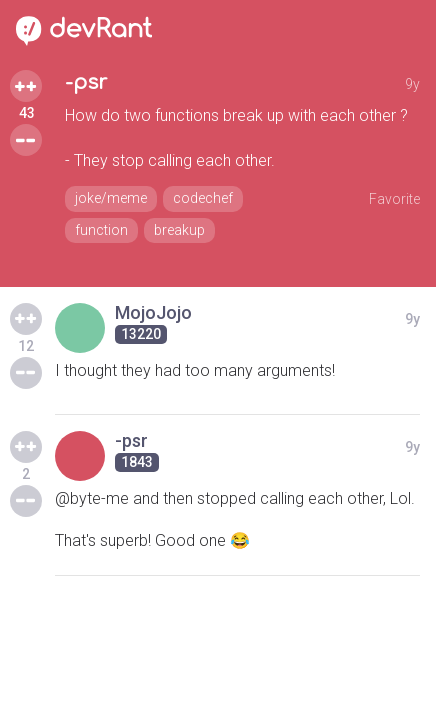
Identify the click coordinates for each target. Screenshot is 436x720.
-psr (86, 82)
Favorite (394, 199)
